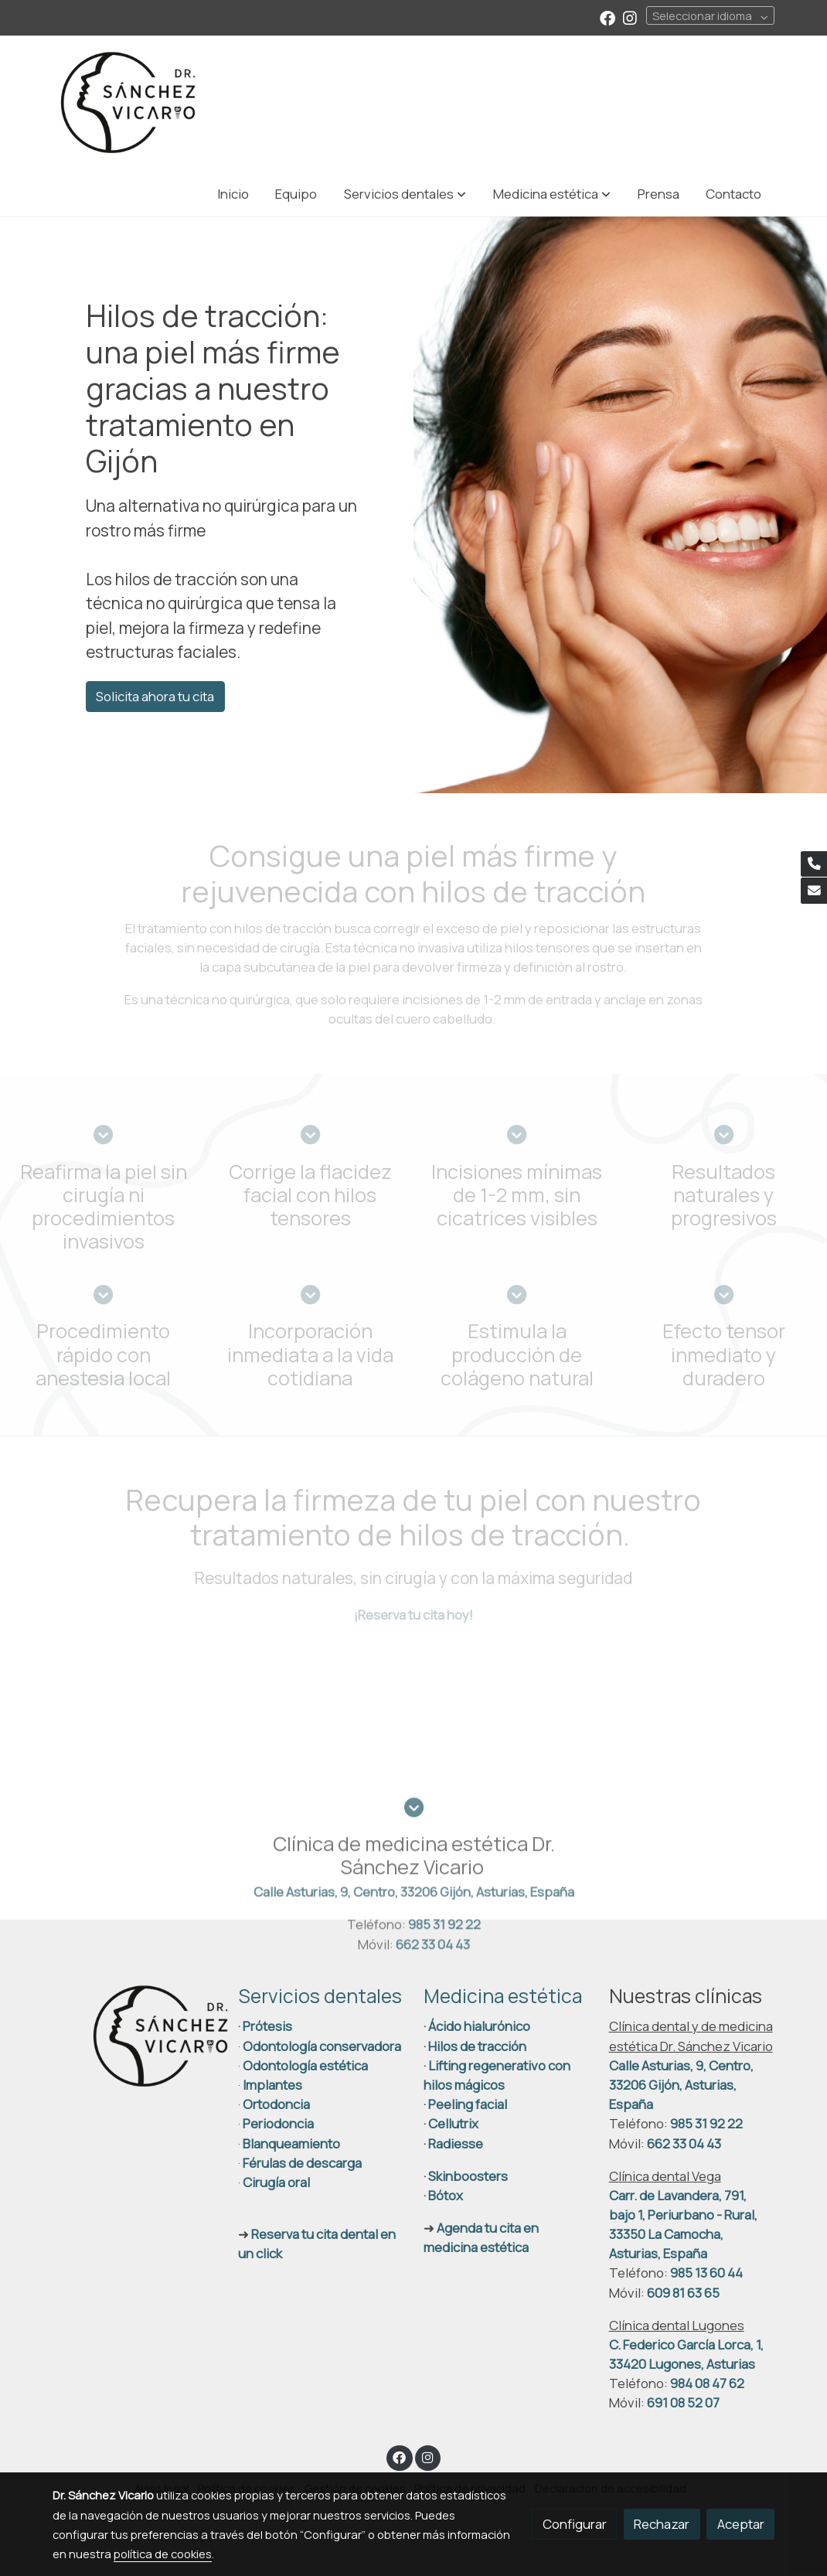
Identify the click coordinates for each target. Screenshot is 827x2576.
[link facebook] (607, 17)
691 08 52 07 (683, 2404)
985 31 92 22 (706, 2125)
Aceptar (740, 2524)
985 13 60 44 (706, 2274)
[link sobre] (135, 2037)
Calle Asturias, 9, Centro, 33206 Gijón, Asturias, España (681, 2085)
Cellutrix (453, 2125)
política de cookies (163, 2553)
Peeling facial (466, 2105)
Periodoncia (278, 2125)
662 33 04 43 (684, 2144)
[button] (405, 193)
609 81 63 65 (683, 2293)
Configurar (575, 2524)
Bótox (445, 2196)
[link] (128, 103)
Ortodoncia (276, 2105)
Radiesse (455, 2144)
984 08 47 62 (707, 2384)
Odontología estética (305, 2066)
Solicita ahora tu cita (155, 696)
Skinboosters (468, 2177)
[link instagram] (630, 17)
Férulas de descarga (302, 2163)
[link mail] (814, 890)
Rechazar (661, 2524)
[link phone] (814, 864)
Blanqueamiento (291, 2144)
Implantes (272, 2085)
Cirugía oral (276, 2183)
